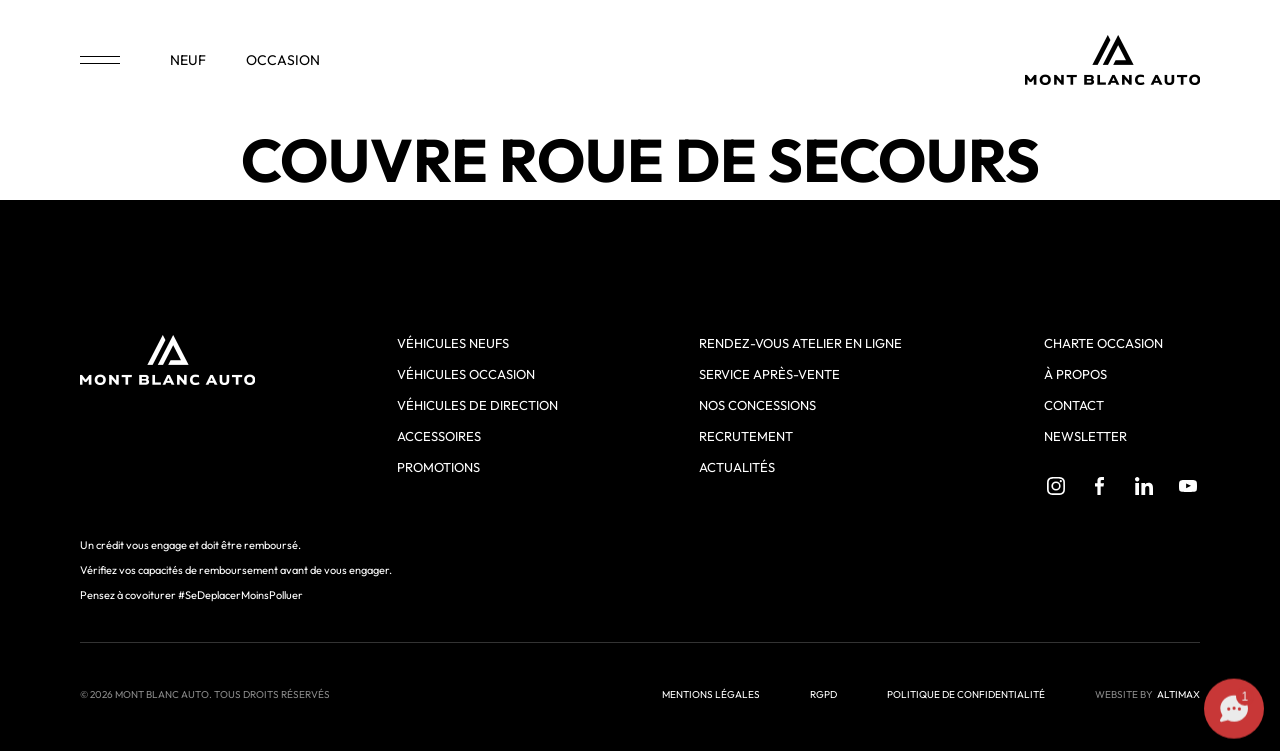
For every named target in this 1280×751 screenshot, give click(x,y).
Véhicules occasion (466, 374)
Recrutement (746, 436)
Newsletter (1085, 436)
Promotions (438, 467)
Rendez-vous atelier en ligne (800, 343)
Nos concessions (757, 405)
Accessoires (439, 436)
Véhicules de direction (477, 405)
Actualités (737, 467)
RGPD (823, 694)
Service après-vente (769, 374)
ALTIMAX (1178, 694)
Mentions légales (711, 694)
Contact (1074, 405)
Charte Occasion (1103, 343)
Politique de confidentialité (966, 694)
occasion (283, 60)
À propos (1075, 374)
